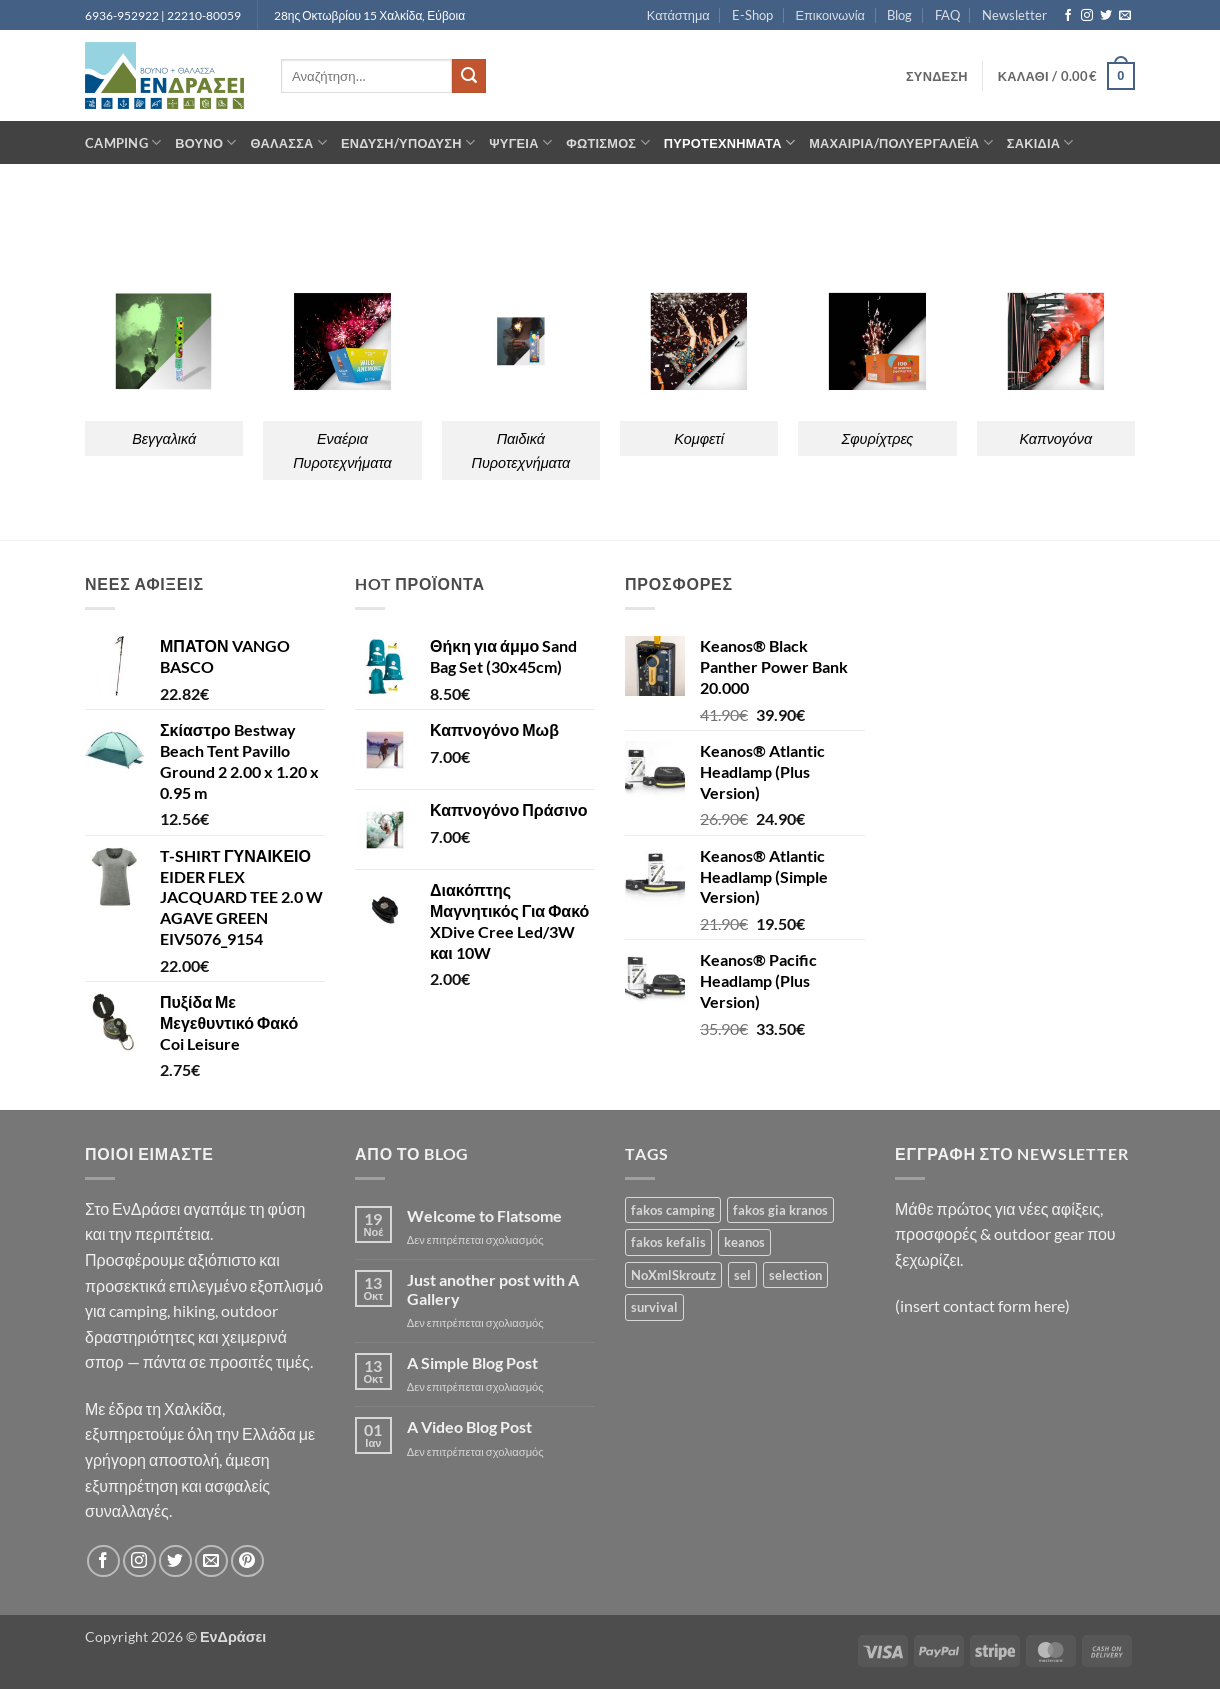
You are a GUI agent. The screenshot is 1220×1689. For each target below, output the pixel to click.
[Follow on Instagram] (1087, 16)
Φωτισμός (608, 142)
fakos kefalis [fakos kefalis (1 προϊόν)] (668, 1242)
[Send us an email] (1125, 16)
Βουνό (205, 142)
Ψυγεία (520, 142)
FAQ (947, 15)
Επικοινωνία (829, 15)
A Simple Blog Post (472, 1362)
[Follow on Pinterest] (247, 1561)
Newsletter (1014, 15)
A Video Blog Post (469, 1426)
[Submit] (469, 76)
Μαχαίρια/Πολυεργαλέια (901, 142)
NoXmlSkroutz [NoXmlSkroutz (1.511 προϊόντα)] (673, 1275)
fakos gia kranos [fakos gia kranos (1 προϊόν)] (780, 1210)
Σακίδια (1040, 142)
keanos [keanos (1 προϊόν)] (744, 1242)
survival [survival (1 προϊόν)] (654, 1307)
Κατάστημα (678, 15)
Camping (123, 142)
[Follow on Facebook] (1068, 16)
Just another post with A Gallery (493, 1289)
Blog (899, 15)
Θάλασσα (289, 142)
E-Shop (752, 15)
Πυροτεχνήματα (729, 142)
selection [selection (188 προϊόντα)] (795, 1275)
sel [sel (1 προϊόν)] (742, 1275)
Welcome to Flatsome (484, 1215)
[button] (937, 76)
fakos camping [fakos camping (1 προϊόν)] (673, 1210)
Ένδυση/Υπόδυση (408, 142)
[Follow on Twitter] (1106, 16)
